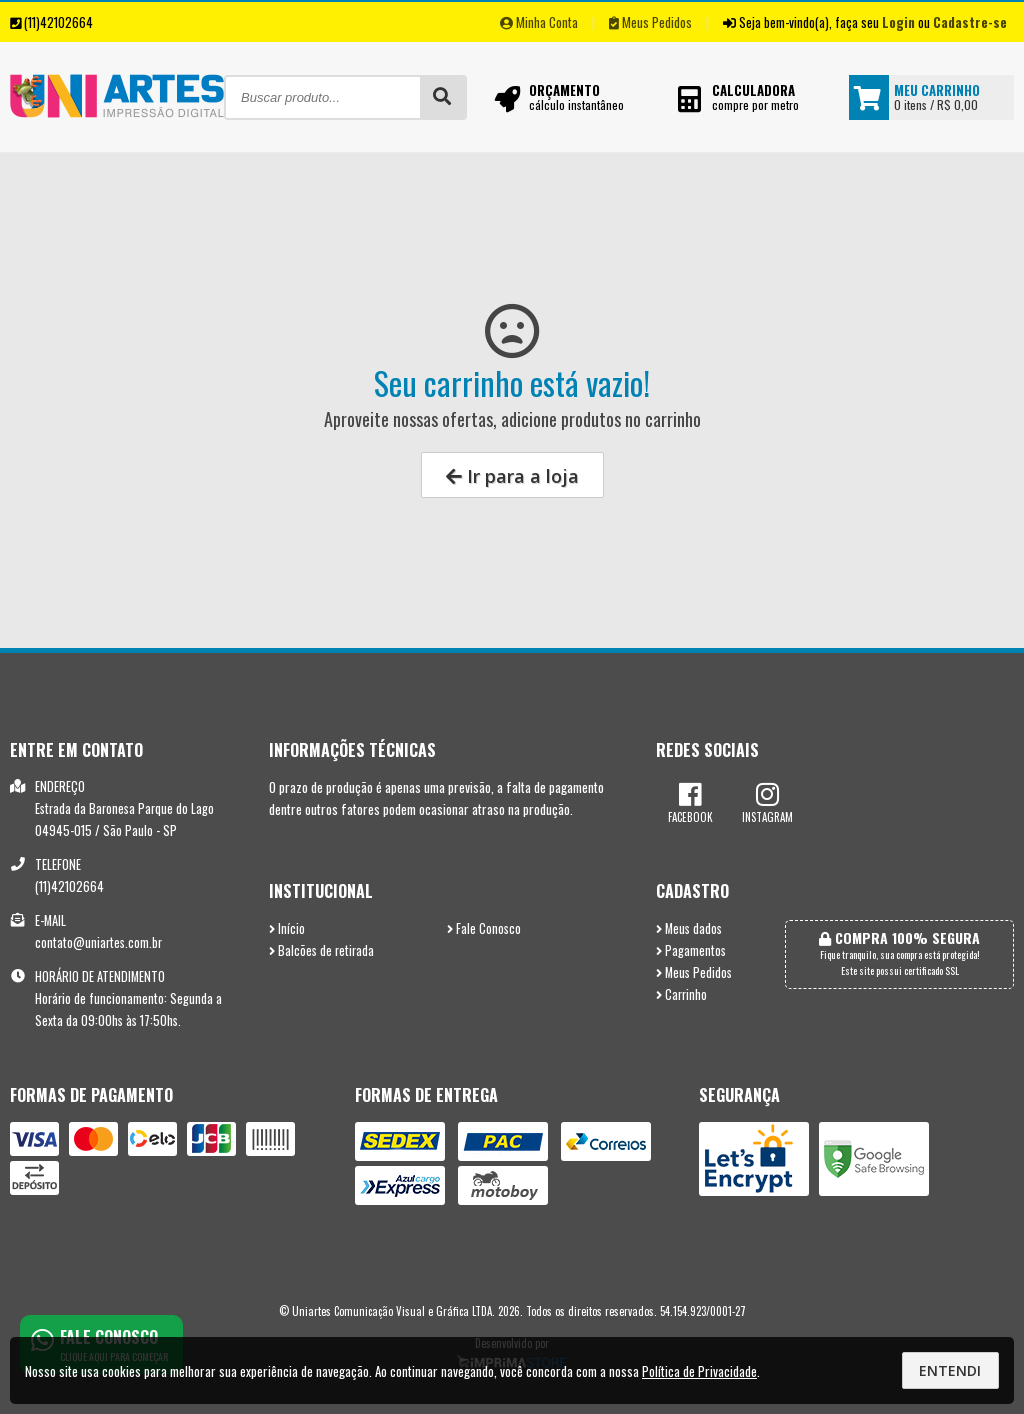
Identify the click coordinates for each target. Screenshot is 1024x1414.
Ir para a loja (512, 476)
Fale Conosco (484, 928)
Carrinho (681, 994)
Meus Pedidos (650, 22)
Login (898, 22)
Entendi (950, 1370)
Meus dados (689, 928)
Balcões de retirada (321, 950)
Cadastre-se (970, 22)
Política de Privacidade (699, 1371)
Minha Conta (539, 22)
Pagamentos (691, 950)
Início (287, 928)
